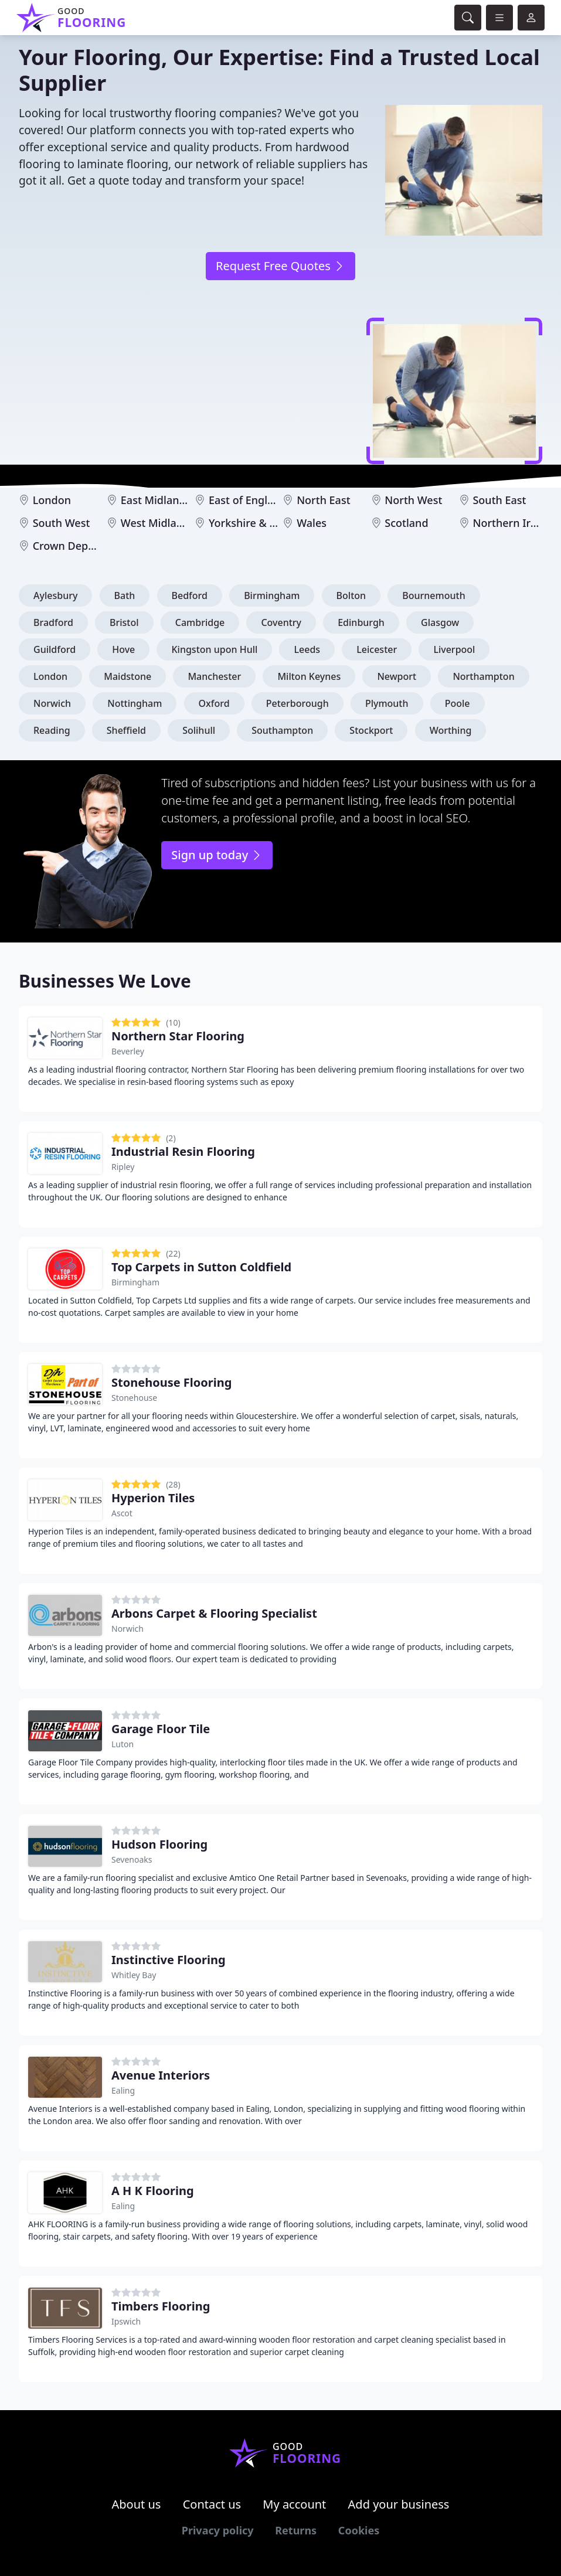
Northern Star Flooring (177, 1036)
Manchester (214, 676)
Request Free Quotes (280, 266)
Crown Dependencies (86, 546)
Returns (296, 2530)
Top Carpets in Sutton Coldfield (201, 1267)
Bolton (351, 595)
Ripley (122, 1166)
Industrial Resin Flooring (183, 1151)
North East (323, 500)
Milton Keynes (309, 676)
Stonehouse (134, 1397)
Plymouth (387, 703)
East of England (248, 500)
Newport (396, 676)
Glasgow (440, 622)
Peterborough (297, 703)
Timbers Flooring (160, 2306)
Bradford (53, 622)
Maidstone (127, 676)
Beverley (127, 1051)
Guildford (54, 649)
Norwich (52, 703)
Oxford (214, 703)
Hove (123, 649)
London (52, 500)
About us (136, 2504)
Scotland (406, 523)
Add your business (399, 2504)
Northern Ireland (515, 523)
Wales (312, 523)
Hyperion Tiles (153, 1498)
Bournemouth (433, 595)
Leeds (307, 649)
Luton (122, 1744)
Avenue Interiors (160, 2075)
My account (294, 2504)
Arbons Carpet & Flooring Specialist (214, 1613)
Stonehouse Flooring (171, 1382)
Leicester (376, 649)
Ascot (121, 1513)
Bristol (124, 622)
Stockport (371, 730)
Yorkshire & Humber (260, 523)
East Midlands (156, 500)
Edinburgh (361, 622)
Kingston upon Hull (214, 649)
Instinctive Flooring (168, 1960)
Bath (124, 595)
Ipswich (126, 2321)
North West (413, 500)
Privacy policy (218, 2530)
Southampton (282, 730)
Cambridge (200, 622)
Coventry (281, 622)
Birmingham (272, 595)
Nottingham (134, 703)
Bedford (190, 595)
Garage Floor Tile (160, 1729)
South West (61, 523)
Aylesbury (55, 595)
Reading (51, 730)
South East (499, 500)
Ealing (123, 2090)
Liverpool (454, 649)
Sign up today (217, 855)
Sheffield (126, 730)
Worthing (451, 730)
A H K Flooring (152, 2191)
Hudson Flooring (159, 1844)
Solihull (198, 730)
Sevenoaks (131, 1859)
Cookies (358, 2530)
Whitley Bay (133, 1975)
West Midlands (158, 523)
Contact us (212, 2504)
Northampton (483, 676)
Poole (457, 703)
